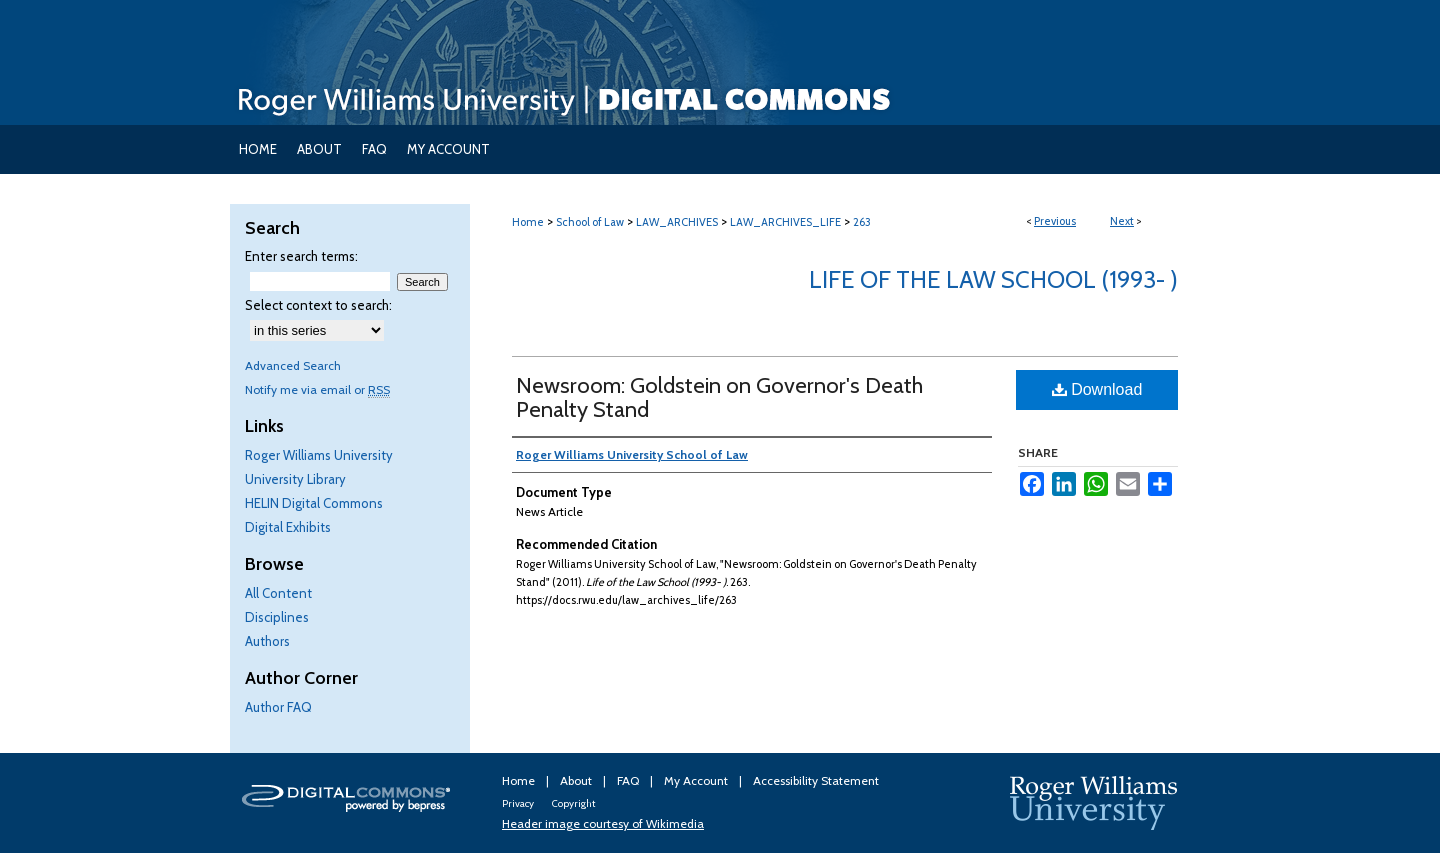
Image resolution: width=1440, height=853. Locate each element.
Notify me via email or (317, 389)
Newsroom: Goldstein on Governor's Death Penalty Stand (719, 397)
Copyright (573, 803)
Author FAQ (278, 707)
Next (1122, 221)
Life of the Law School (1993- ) (993, 279)
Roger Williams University (319, 455)
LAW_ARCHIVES (677, 222)
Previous (1055, 221)
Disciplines (277, 617)
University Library (295, 479)
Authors (267, 641)
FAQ (629, 780)
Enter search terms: (301, 256)
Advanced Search (293, 365)
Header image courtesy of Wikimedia (603, 823)
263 (862, 222)
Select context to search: (318, 305)
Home (528, 222)
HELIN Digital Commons (314, 503)
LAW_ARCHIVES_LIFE (785, 222)
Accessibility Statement (816, 780)
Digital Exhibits (288, 527)
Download (1097, 389)
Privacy (519, 803)
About (577, 780)
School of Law (590, 222)
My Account (697, 780)
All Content (278, 593)
